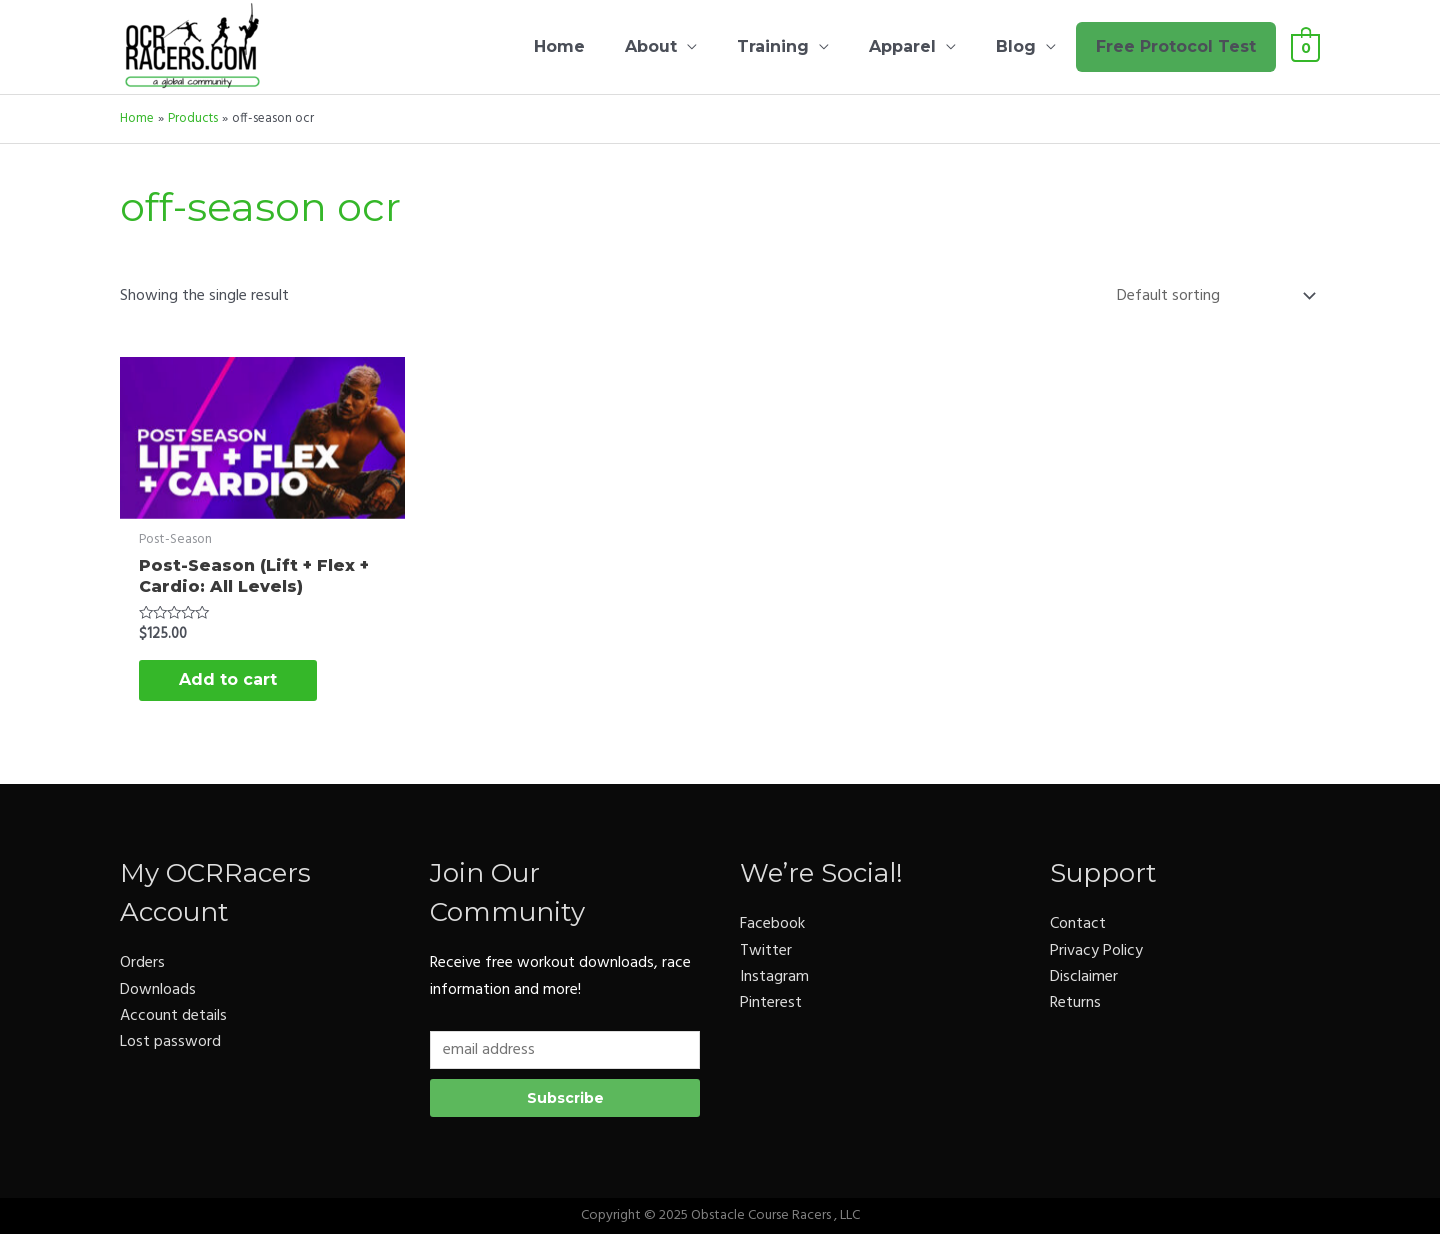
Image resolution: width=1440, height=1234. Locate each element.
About (651, 46)
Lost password (170, 1042)
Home (559, 46)
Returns (1075, 1003)
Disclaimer (1084, 977)
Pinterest (771, 1003)
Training (773, 46)
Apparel (902, 46)
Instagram (774, 977)
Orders (142, 963)
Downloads (158, 990)
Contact (1078, 924)
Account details (173, 1016)
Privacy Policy (1096, 951)
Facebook (772, 924)
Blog (1016, 46)
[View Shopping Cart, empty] (1305, 46)
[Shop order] (1212, 296)
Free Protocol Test (1176, 46)
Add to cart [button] (228, 679)
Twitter (766, 951)
